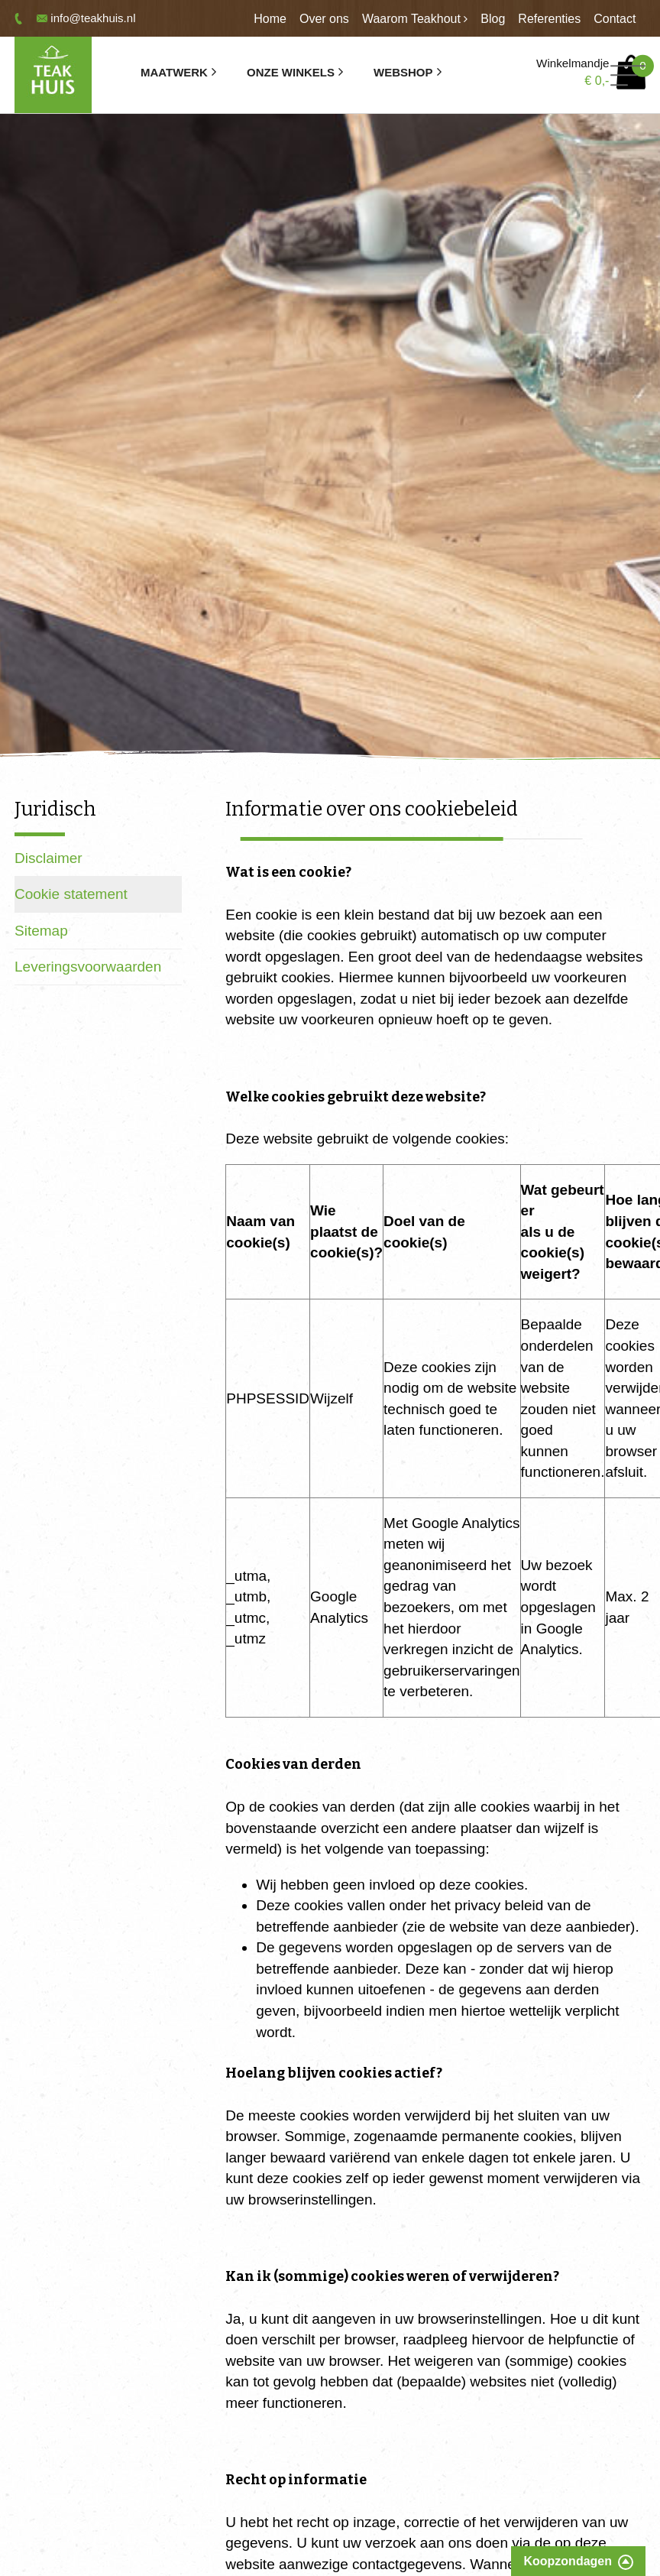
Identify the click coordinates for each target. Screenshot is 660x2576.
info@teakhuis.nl (92, 17)
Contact (615, 18)
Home (270, 18)
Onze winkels (291, 72)
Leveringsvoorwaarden (88, 967)
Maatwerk (174, 72)
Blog (492, 18)
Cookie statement (71, 894)
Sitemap (41, 931)
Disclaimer (48, 858)
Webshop (403, 72)
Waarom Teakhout (411, 18)
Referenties (549, 18)
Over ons (324, 18)
